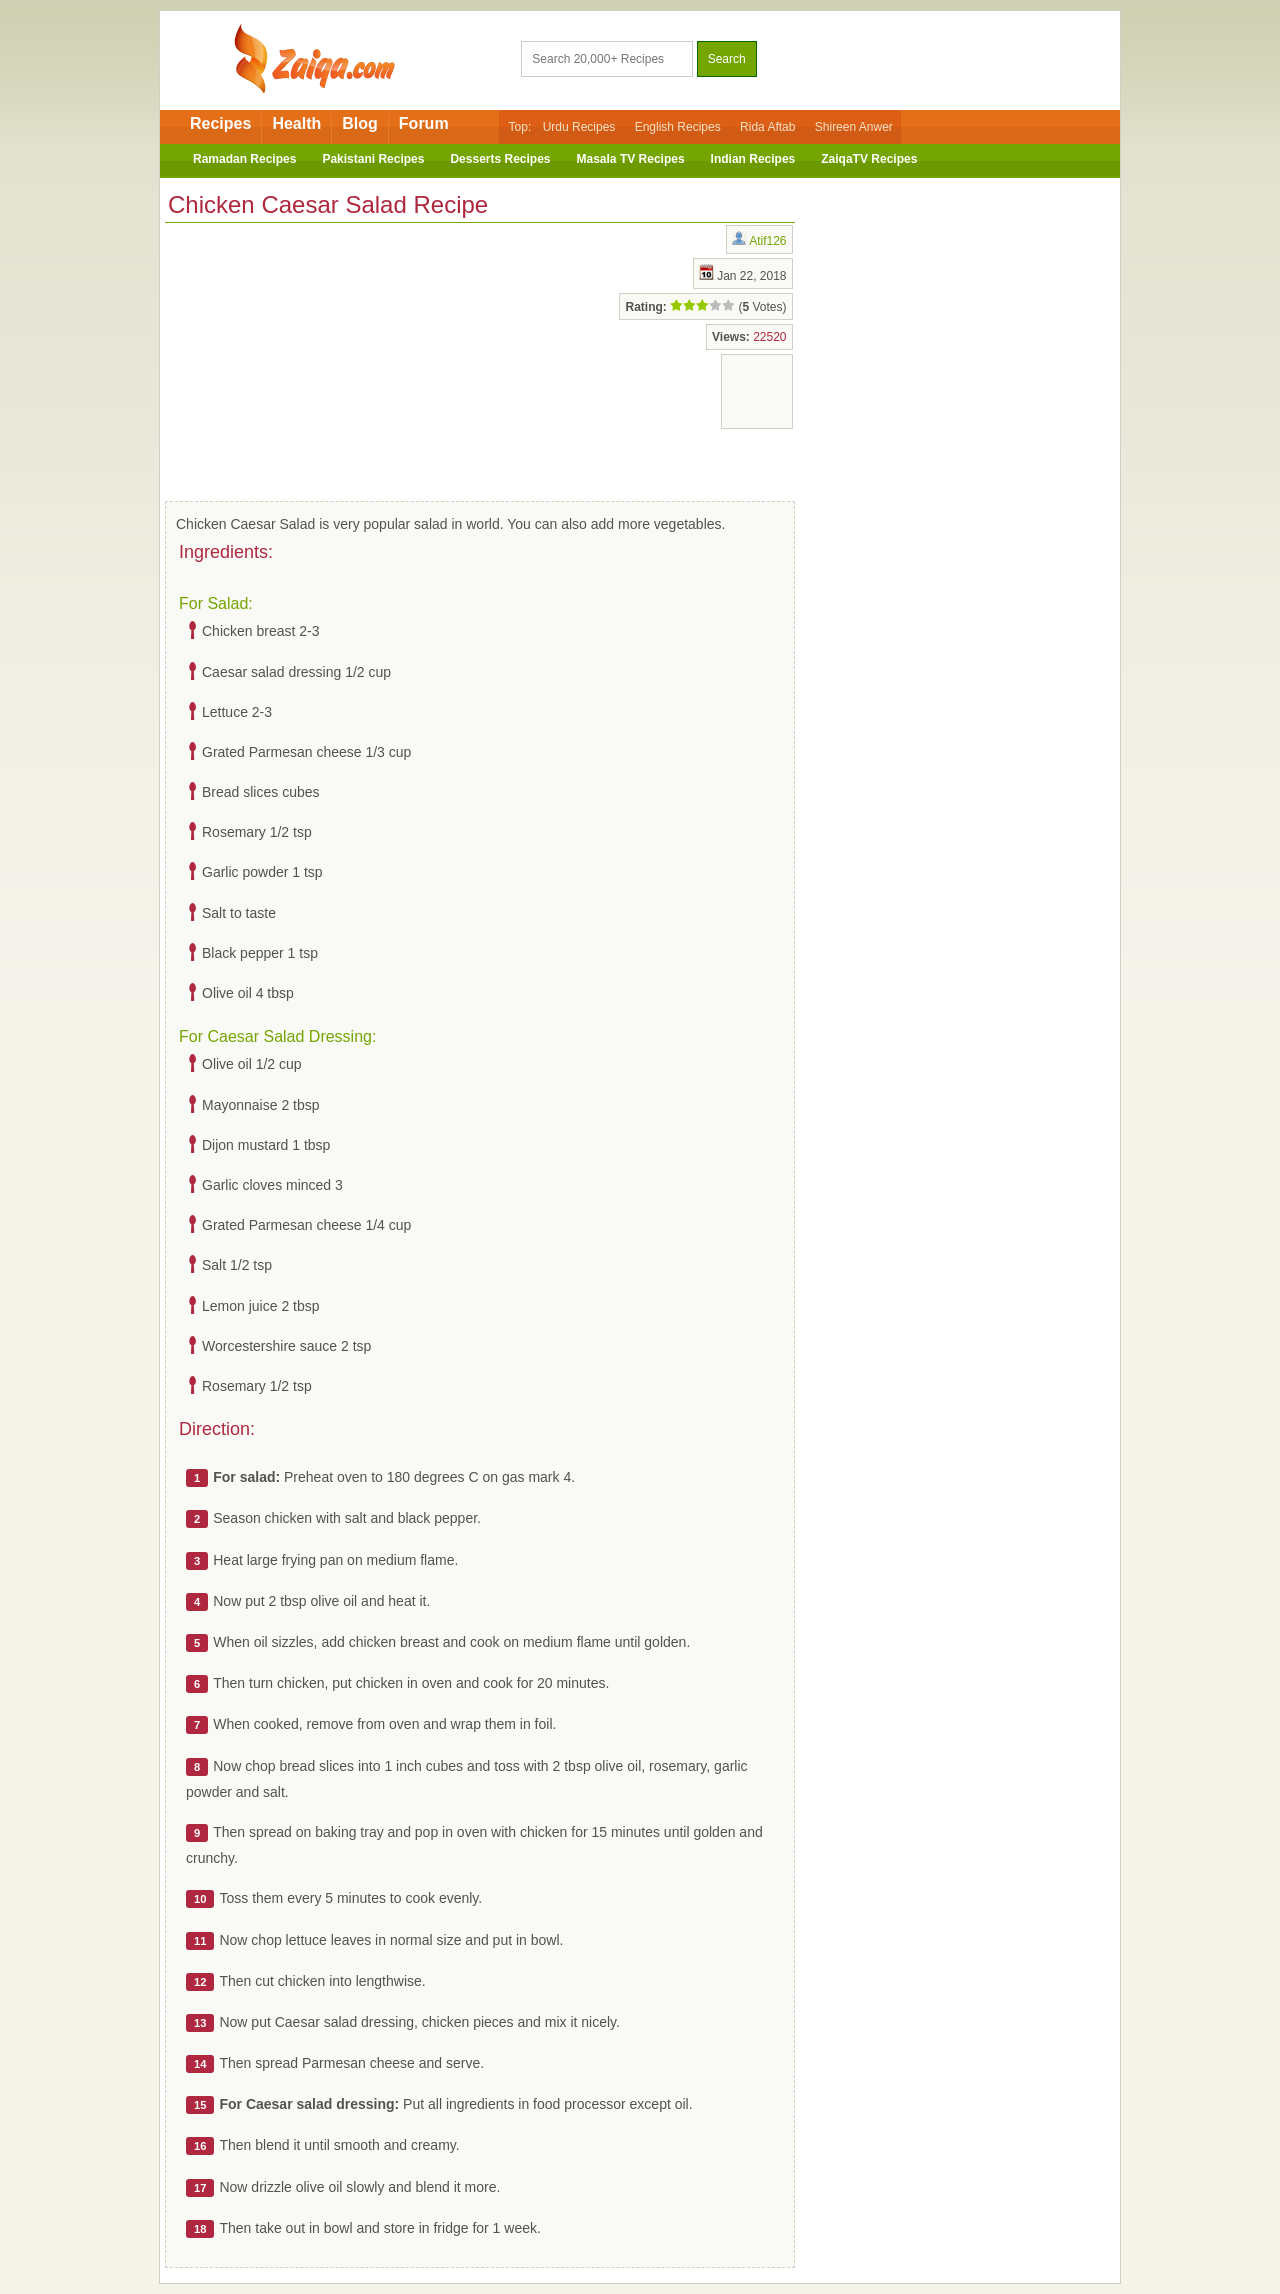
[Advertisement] (325, 358)
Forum (424, 123)
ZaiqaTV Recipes (869, 159)
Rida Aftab (767, 127)
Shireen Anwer (854, 127)
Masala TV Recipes (631, 159)
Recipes (220, 123)
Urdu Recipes (579, 127)
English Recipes (678, 127)
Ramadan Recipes (244, 159)
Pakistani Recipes (373, 159)
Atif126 (767, 241)
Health (296, 123)
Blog (360, 123)
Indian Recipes (753, 159)
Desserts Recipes (500, 159)
